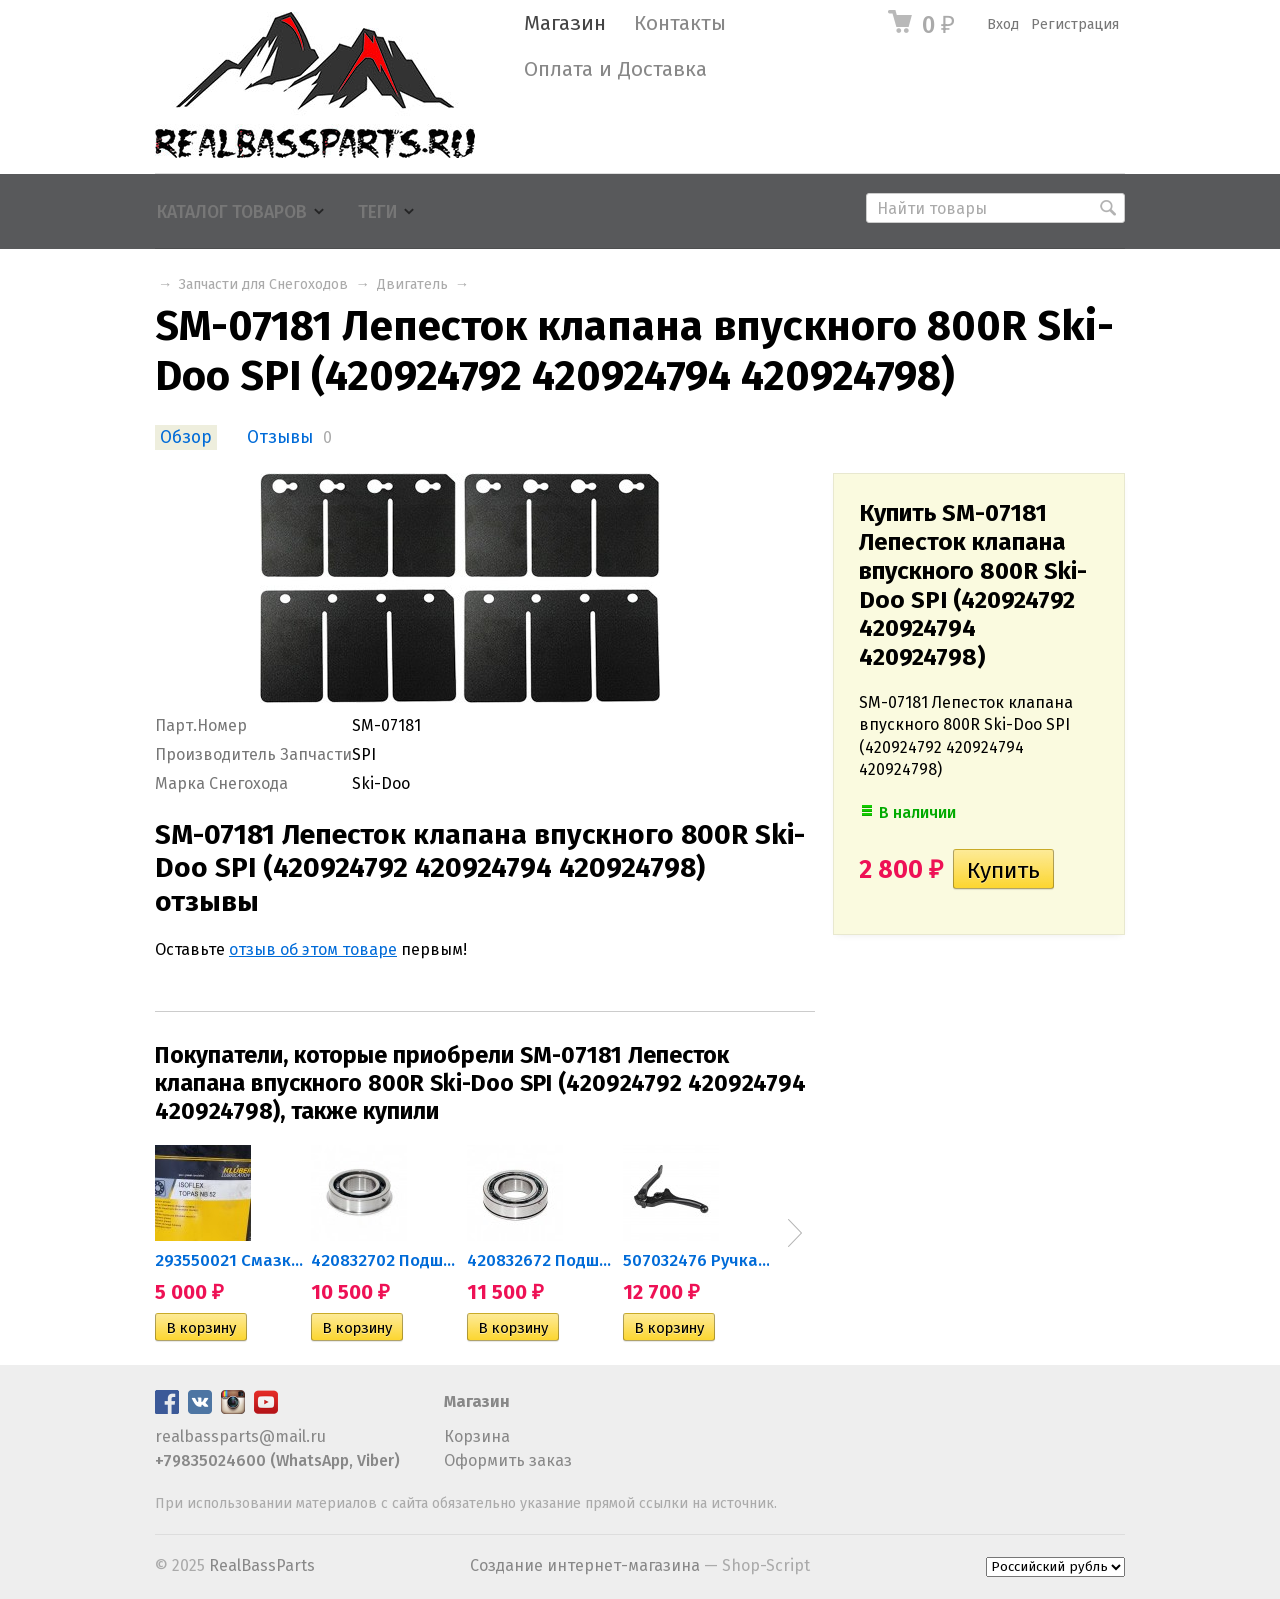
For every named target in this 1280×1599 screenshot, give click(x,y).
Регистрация (1075, 24)
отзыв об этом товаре (313, 949)
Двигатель (412, 284)
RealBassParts (262, 1565)
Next (795, 1233)
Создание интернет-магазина (585, 1565)
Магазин (565, 23)
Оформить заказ (508, 1460)
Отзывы (280, 437)
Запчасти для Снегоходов (263, 284)
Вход (1003, 24)
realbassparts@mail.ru (240, 1436)
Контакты (680, 23)
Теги (377, 212)
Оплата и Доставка (615, 69)
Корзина (477, 1436)
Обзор (186, 437)
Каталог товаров (232, 212)
